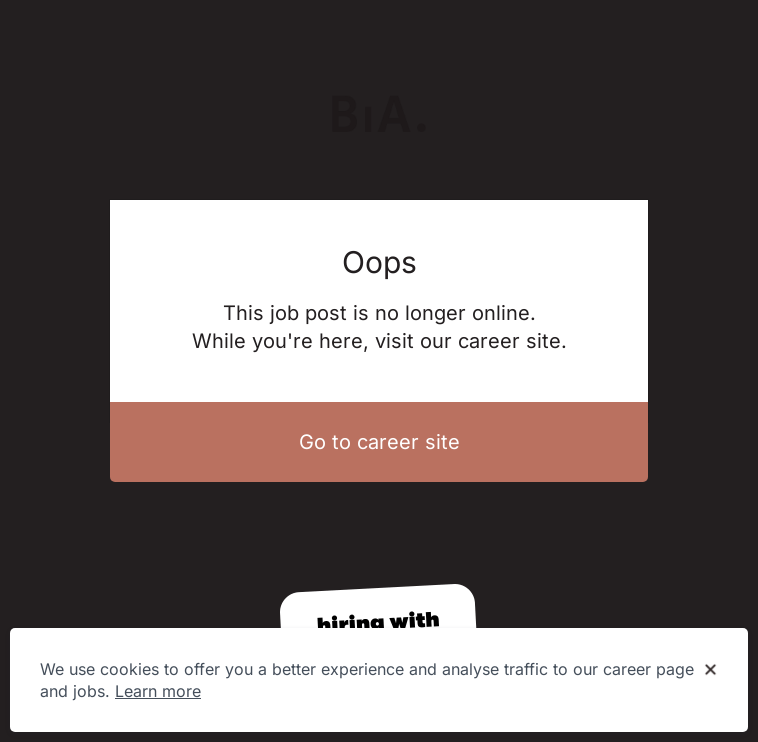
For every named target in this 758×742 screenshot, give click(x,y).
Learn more (158, 691)
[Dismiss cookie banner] (710, 670)
